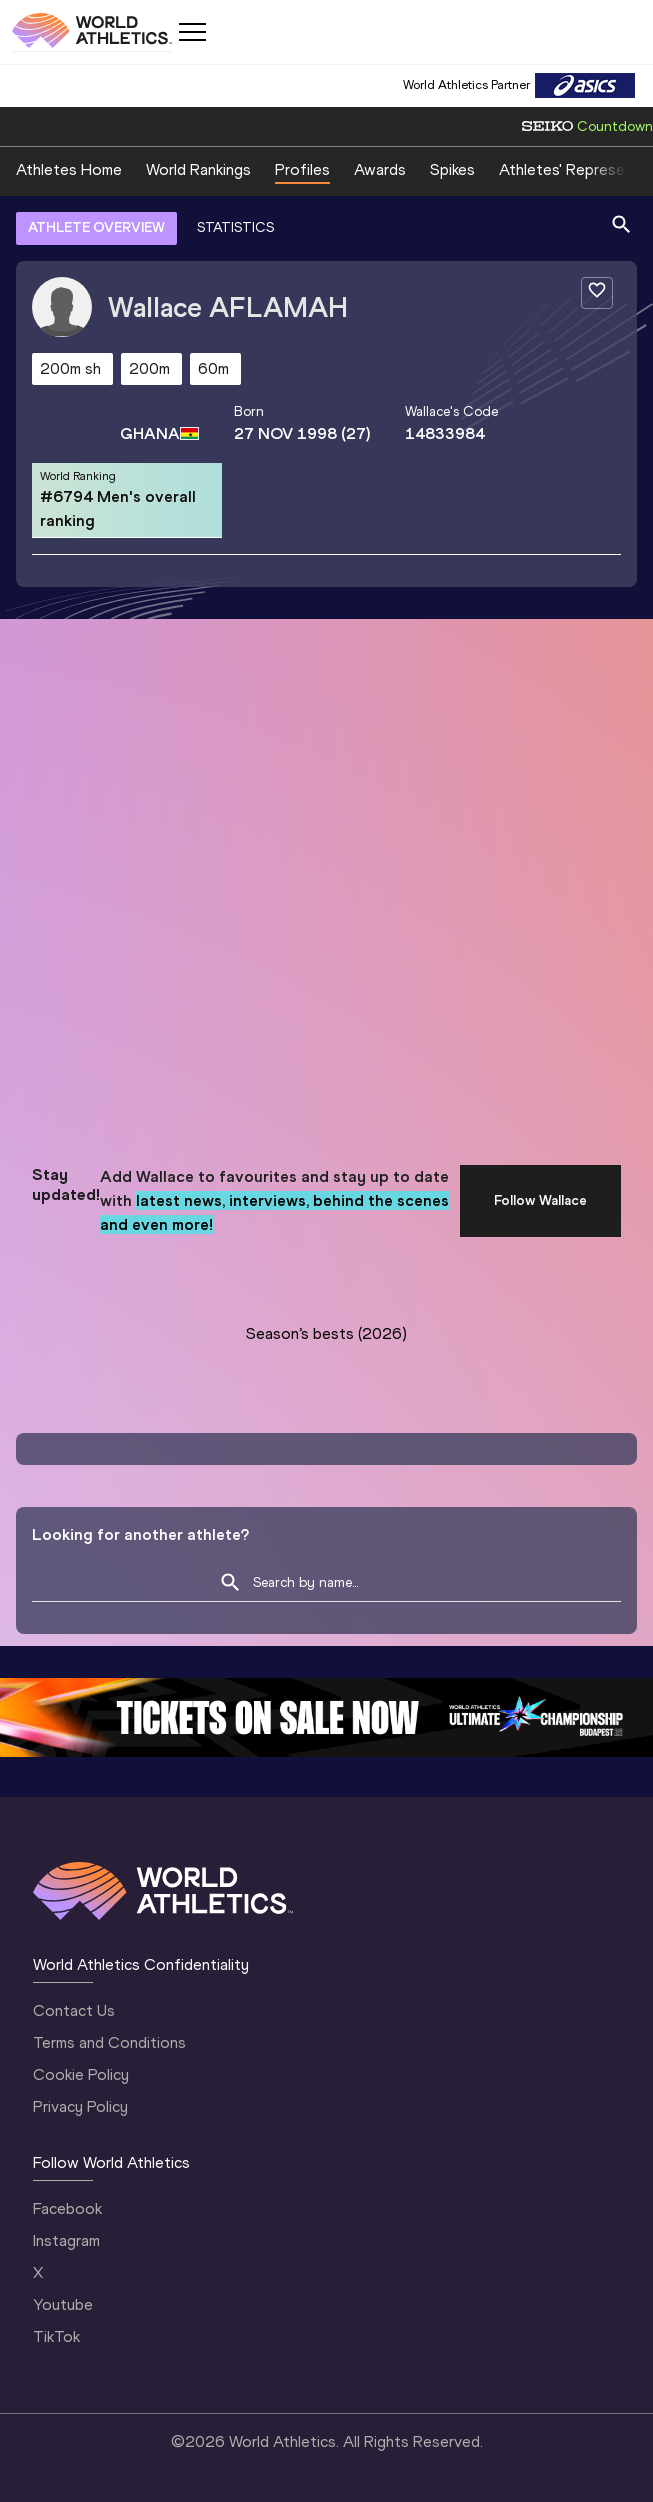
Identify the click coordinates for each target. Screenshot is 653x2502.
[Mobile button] (192, 32)
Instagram (66, 2240)
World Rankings (198, 169)
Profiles (302, 169)
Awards (380, 169)
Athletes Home (69, 169)
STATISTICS (235, 227)
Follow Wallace (540, 1200)
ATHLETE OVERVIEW (96, 227)
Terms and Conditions (109, 2042)
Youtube (63, 2304)
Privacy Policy (80, 2106)
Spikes (452, 169)
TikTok (56, 2336)
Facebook (67, 2208)
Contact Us (74, 2010)
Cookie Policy (81, 2074)
